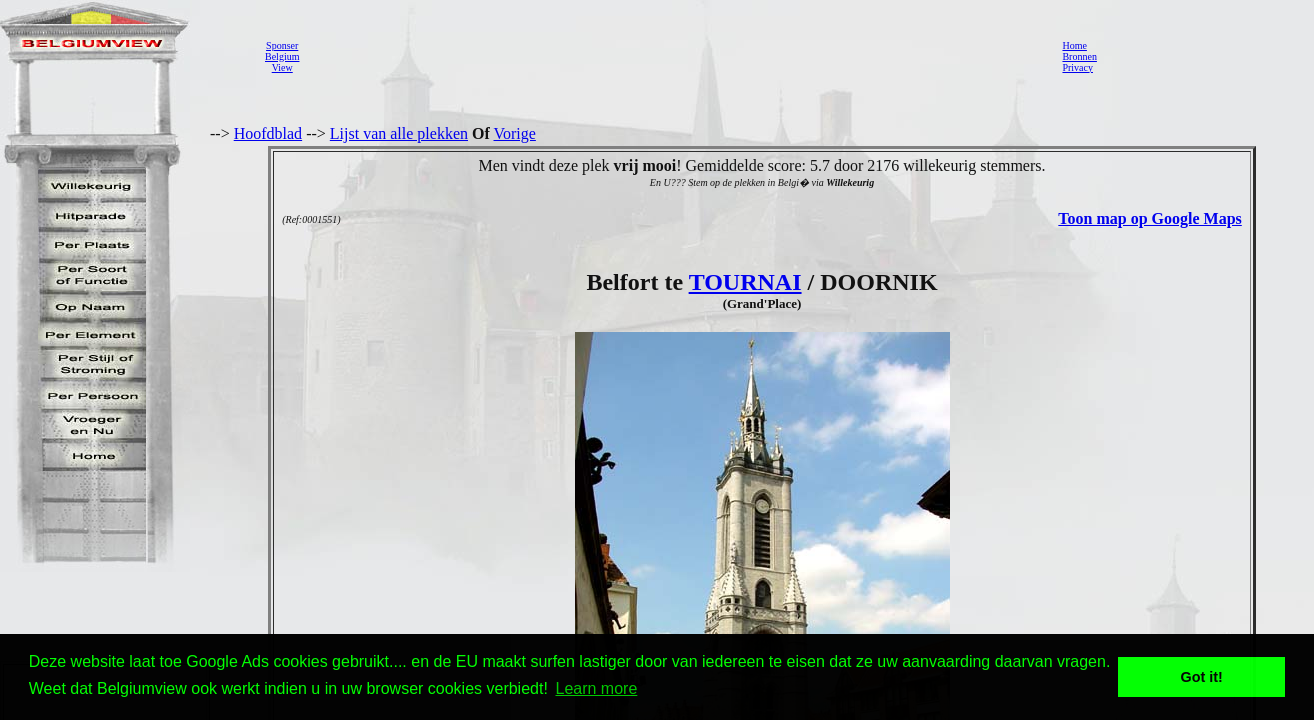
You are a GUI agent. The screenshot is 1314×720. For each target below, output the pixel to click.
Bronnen (1079, 56)
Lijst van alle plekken (399, 133)
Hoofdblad (268, 133)
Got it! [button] (1202, 677)
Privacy (1077, 67)
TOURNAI (745, 282)
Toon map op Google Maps (1149, 218)
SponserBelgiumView (282, 56)
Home (1074, 45)
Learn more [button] (597, 688)
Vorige (515, 133)
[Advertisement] (675, 56)
